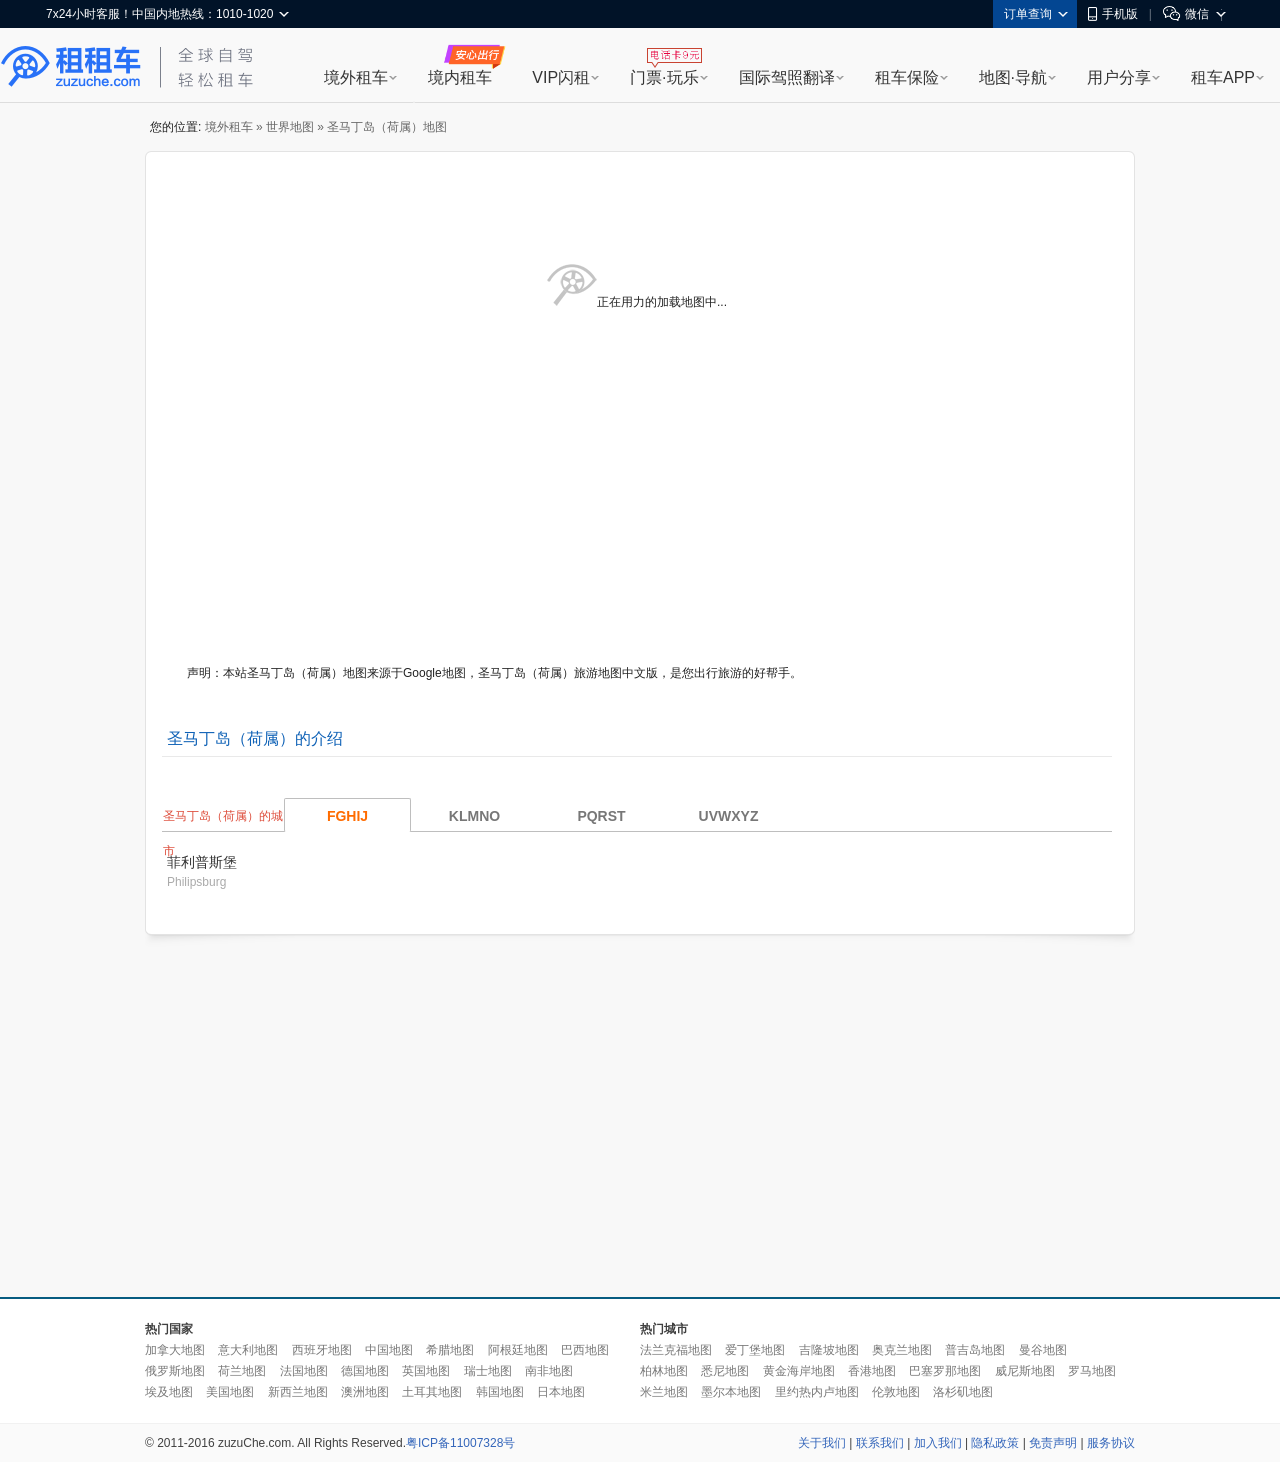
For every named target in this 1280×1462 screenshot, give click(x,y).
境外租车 (356, 77)
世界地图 (290, 127)
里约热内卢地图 (817, 1392)
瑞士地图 (488, 1371)
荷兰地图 (242, 1371)
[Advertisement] (495, 1117)
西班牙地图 (322, 1350)
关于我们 (822, 1443)
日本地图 (561, 1392)
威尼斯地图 (1025, 1371)
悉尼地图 (725, 1371)
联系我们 (880, 1443)
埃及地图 (169, 1392)
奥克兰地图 (902, 1350)
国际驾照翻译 (787, 77)
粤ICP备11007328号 (460, 1443)
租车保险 (907, 77)
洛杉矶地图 (963, 1392)
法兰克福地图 (676, 1350)
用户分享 (1119, 77)
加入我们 (938, 1443)
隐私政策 (995, 1443)
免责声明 (1053, 1443)
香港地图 (872, 1371)
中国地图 (389, 1350)
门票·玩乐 (664, 77)
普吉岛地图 (975, 1350)
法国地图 (304, 1371)
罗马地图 (1092, 1371)
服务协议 (1111, 1443)
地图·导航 (1013, 77)
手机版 (1113, 14)
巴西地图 (585, 1350)
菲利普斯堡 (202, 862)
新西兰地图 (298, 1392)
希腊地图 (450, 1350)
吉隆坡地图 (829, 1350)
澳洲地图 (365, 1392)
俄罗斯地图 (175, 1371)
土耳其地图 (432, 1392)
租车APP (1223, 77)
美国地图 (230, 1392)
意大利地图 (248, 1350)
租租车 (71, 67)
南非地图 (549, 1371)
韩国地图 (500, 1392)
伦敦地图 (896, 1392)
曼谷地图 (1043, 1350)
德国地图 (365, 1371)
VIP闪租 (561, 77)
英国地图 (426, 1371)
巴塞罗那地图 (945, 1371)
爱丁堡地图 (755, 1350)
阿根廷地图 (518, 1350)
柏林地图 (664, 1371)
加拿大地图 (175, 1350)
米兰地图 (664, 1392)
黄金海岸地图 (799, 1371)
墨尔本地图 (731, 1392)
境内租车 (460, 77)
